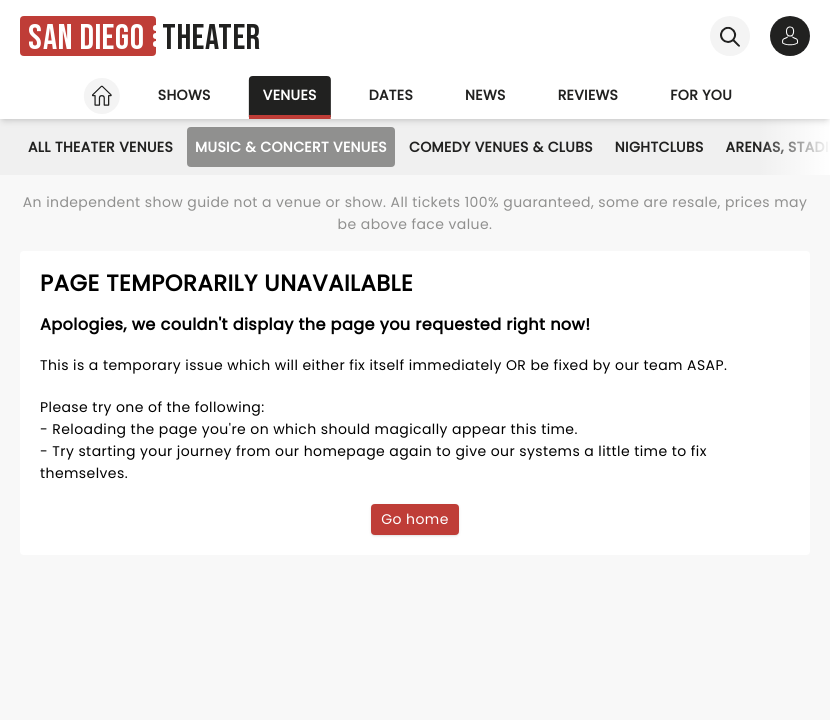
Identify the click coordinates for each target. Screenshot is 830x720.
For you (701, 95)
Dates (391, 95)
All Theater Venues (100, 147)
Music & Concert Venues (291, 147)
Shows (184, 95)
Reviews (588, 95)
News (485, 95)
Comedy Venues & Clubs (501, 147)
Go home (415, 519)
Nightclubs (659, 147)
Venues (290, 95)
